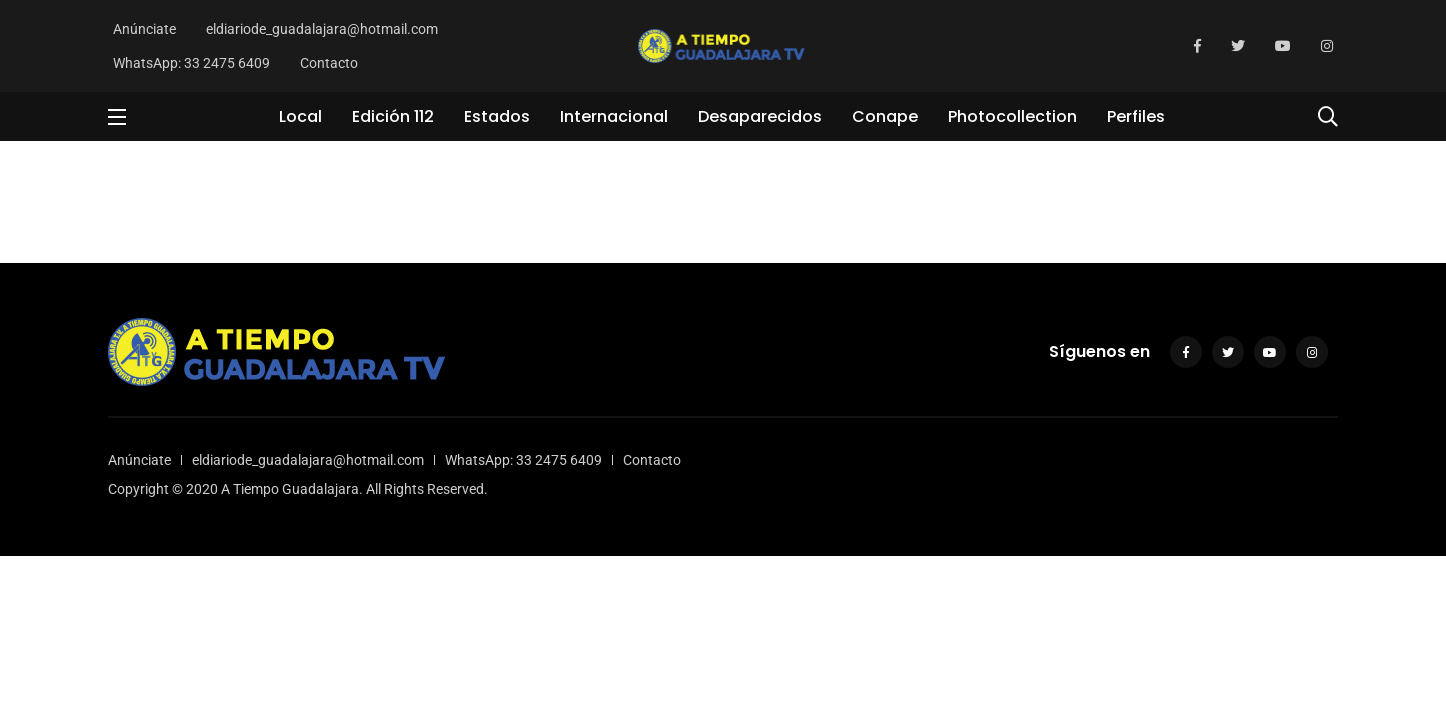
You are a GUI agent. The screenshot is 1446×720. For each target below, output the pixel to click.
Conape (885, 116)
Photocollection (1012, 116)
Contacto (329, 63)
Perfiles (1136, 116)
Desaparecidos (760, 116)
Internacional (614, 116)
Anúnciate (144, 29)
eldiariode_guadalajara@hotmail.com (322, 29)
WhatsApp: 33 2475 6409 (191, 63)
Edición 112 (393, 116)
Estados (497, 116)
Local (300, 116)
